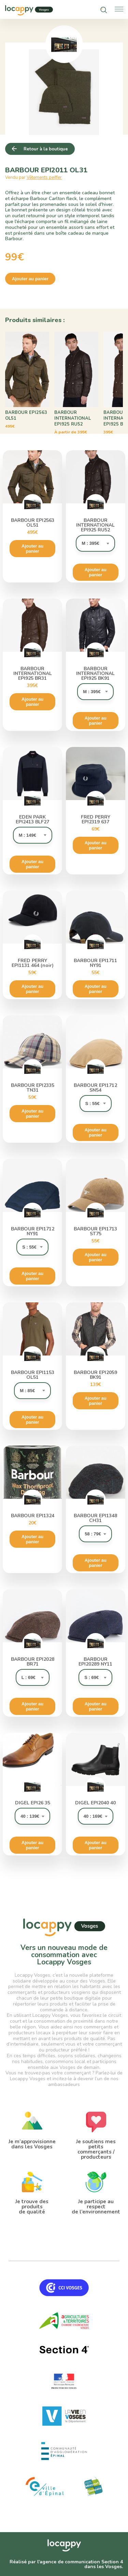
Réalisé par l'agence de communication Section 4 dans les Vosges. (66, 2564)
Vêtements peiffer (44, 177)
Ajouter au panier (30, 278)
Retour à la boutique (46, 149)
